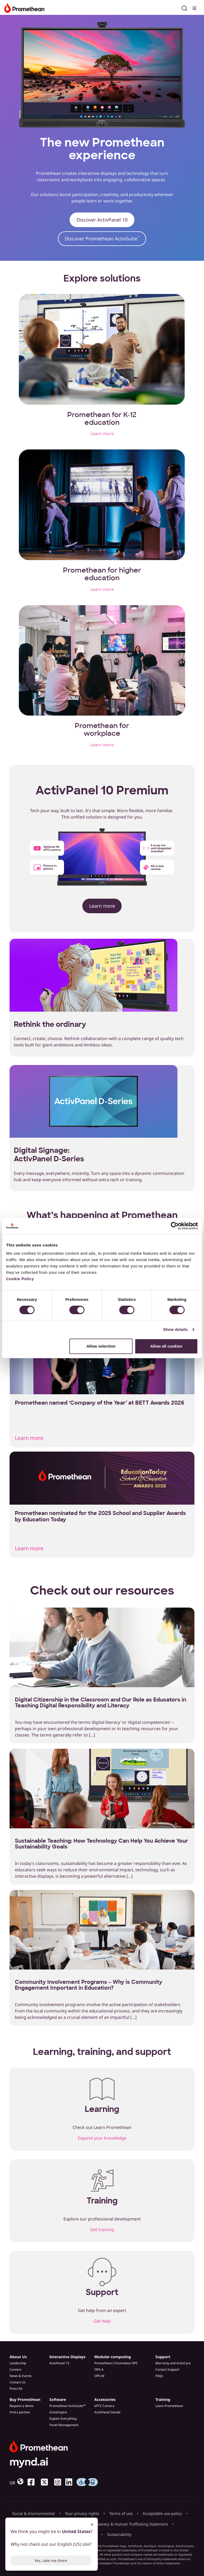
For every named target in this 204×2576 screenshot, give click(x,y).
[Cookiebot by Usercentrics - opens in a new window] (174, 1226)
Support (162, 2356)
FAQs (159, 2376)
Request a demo (21, 2406)
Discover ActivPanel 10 (102, 220)
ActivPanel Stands (107, 2412)
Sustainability (119, 2534)
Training (162, 2399)
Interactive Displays (67, 2356)
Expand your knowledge (102, 2138)
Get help (102, 2321)
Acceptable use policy (162, 2513)
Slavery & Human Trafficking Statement (132, 2524)
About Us (18, 2356)
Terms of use (121, 2513)
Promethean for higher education (102, 574)
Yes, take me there (51, 2560)
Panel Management (63, 2425)
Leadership (18, 2363)
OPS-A (99, 2369)
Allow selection (101, 1346)
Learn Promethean (169, 2406)
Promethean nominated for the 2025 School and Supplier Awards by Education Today (100, 1516)
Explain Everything (62, 2418)
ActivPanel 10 (59, 2363)
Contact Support (167, 2369)
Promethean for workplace (102, 729)
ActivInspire (58, 2412)
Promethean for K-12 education (102, 418)
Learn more (102, 433)
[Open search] (184, 7)
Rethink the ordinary (50, 1024)
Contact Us (18, 2382)
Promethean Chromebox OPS (116, 2363)
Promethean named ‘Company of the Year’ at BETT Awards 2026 (99, 1402)
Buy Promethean (25, 2399)
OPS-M (99, 2376)
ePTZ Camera (104, 2406)
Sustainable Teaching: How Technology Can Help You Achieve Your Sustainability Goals (101, 1844)
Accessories (105, 2399)
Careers (16, 2369)
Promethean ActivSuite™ (67, 2406)
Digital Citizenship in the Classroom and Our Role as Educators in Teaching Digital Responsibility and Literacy (100, 1702)
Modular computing (112, 2356)
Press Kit (16, 2388)
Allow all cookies (166, 1346)
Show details (175, 1329)
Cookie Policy (20, 1278)
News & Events (21, 2376)
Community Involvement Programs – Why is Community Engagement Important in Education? (88, 1985)
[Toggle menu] (195, 7)
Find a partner (20, 2412)
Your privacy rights (82, 2513)
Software (57, 2399)
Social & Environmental (33, 2513)
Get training (102, 2229)
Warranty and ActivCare (173, 2363)
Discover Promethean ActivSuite (102, 238)
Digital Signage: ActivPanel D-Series (49, 1154)
